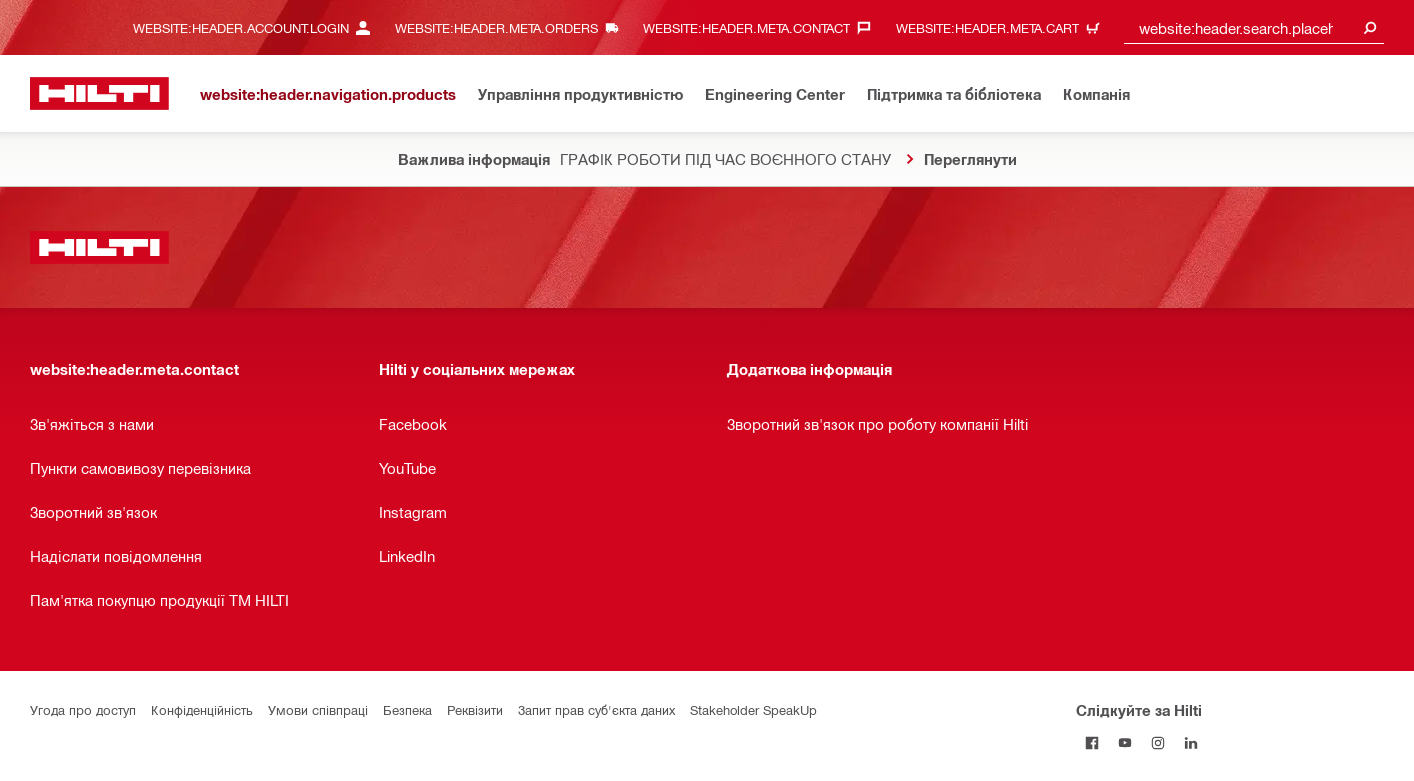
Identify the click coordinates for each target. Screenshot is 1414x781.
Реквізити (475, 709)
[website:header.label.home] (99, 93)
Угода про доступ (83, 709)
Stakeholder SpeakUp (753, 709)
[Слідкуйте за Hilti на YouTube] (1125, 742)
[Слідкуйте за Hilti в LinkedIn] (1191, 742)
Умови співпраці (318, 709)
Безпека (407, 709)
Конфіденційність (202, 709)
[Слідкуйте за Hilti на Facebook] (1092, 742)
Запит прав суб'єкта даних (596, 709)
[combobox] (1254, 27)
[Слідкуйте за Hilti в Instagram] (1158, 742)
